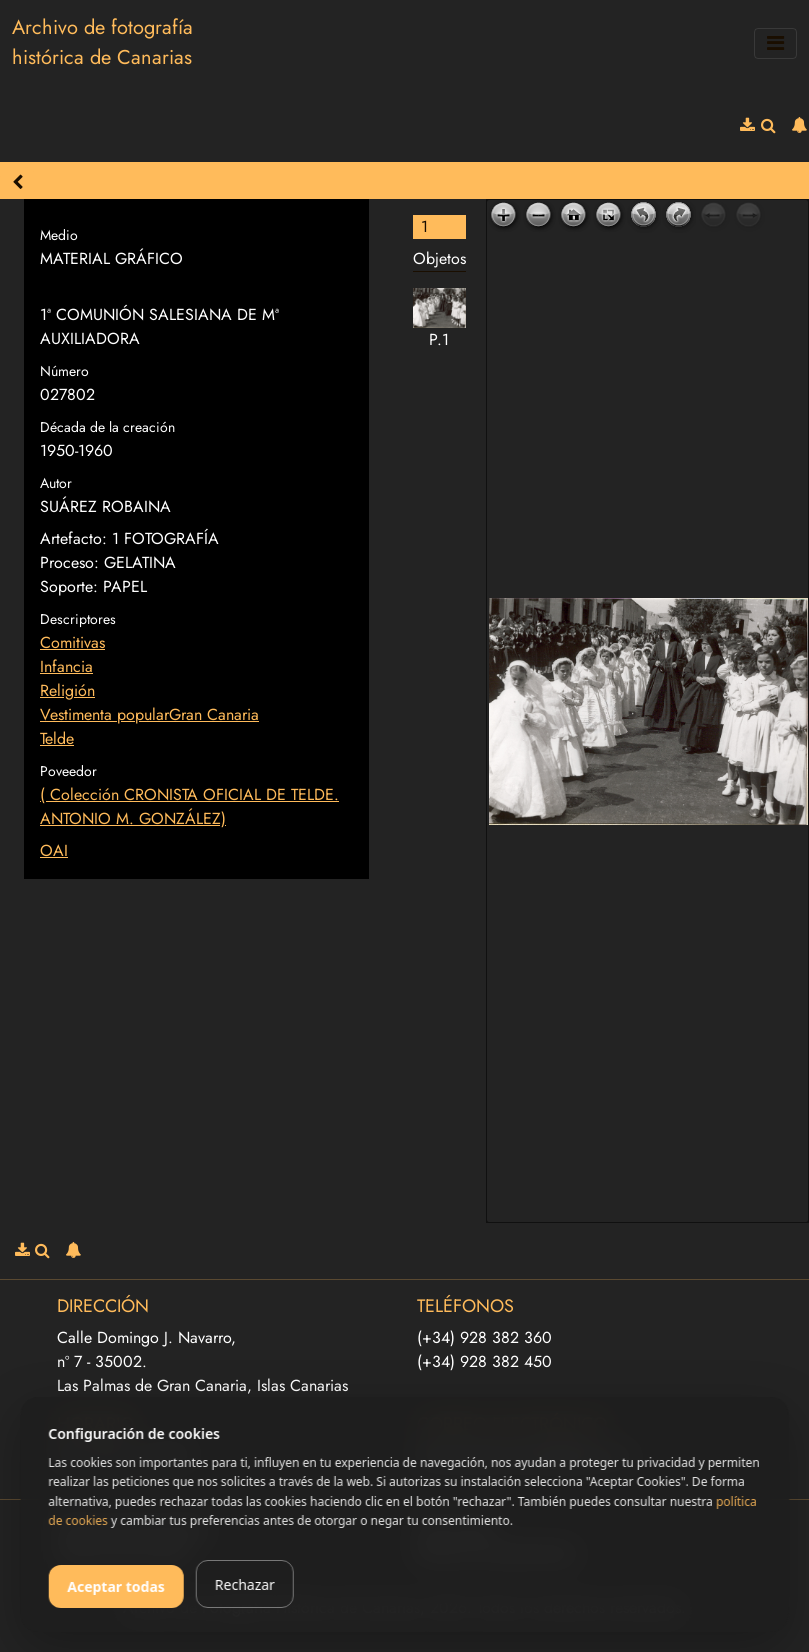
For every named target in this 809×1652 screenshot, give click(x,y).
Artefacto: (73, 538)
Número (64, 371)
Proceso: (69, 562)
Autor (56, 483)
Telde (57, 738)
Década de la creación (107, 427)
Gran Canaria (214, 714)
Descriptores (78, 619)
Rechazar (245, 1584)
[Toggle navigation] (775, 43)
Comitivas (72, 642)
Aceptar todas (116, 1586)
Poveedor (68, 771)
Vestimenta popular (104, 714)
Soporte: (69, 586)
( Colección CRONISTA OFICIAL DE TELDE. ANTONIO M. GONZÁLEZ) (189, 806)
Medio (59, 235)
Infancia (66, 666)
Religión (67, 690)
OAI (54, 850)
